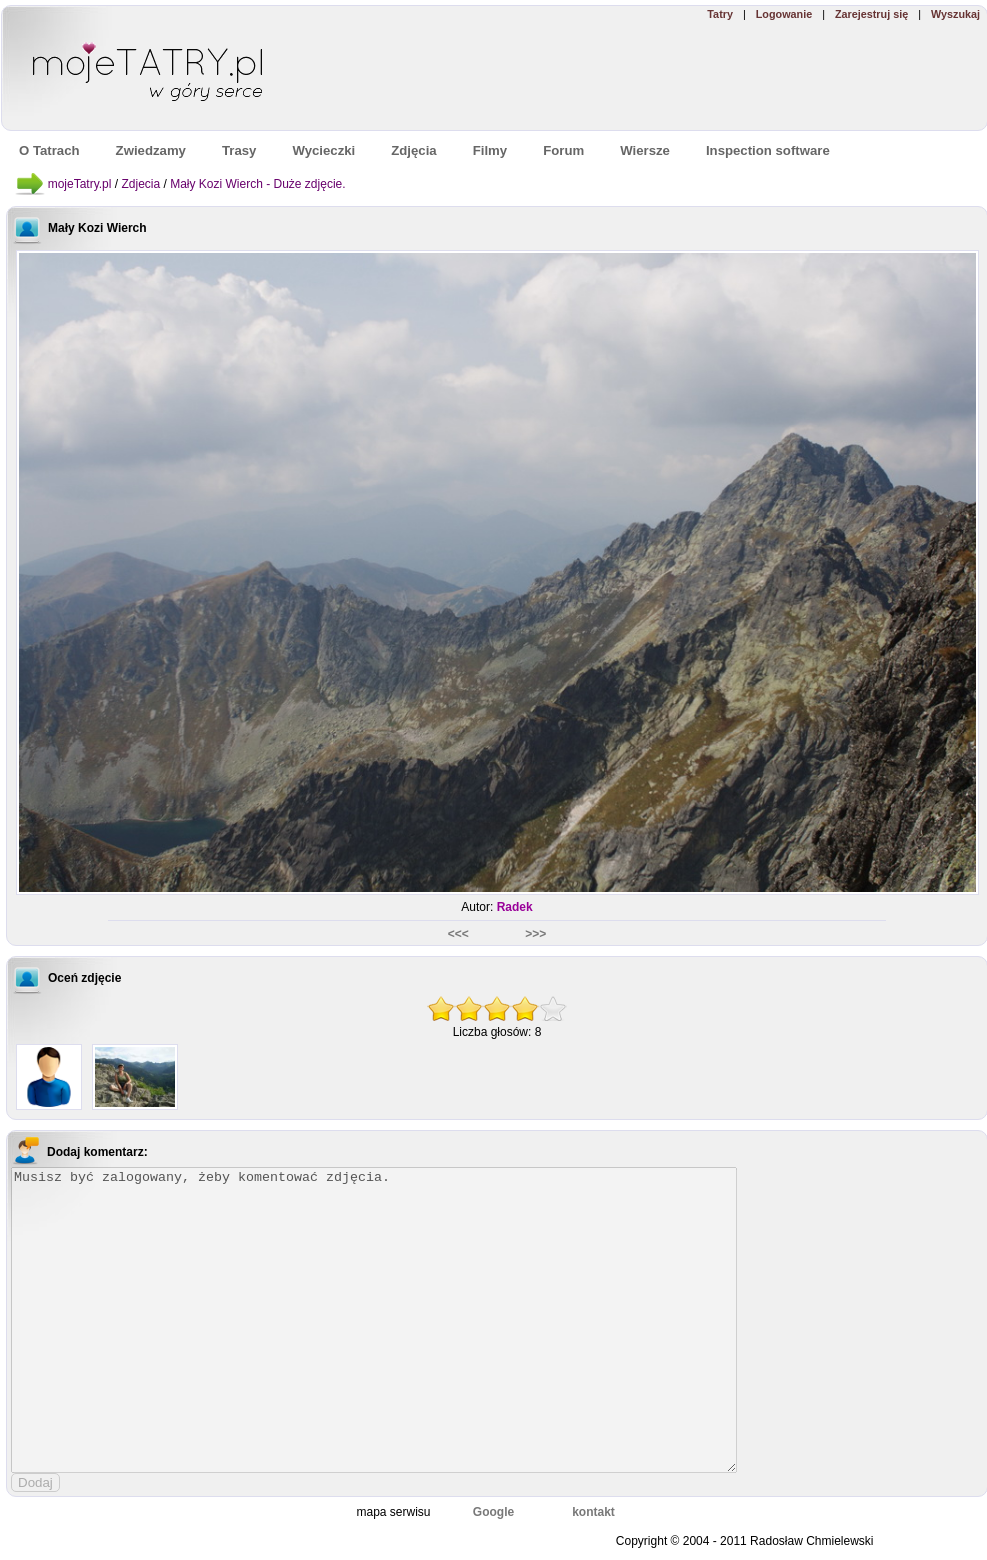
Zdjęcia (413, 150)
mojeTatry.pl (80, 184)
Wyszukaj (955, 14)
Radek (515, 907)
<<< (460, 934)
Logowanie (784, 14)
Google (493, 1512)
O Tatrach (49, 150)
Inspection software (768, 150)
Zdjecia (140, 184)
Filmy (490, 150)
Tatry (720, 14)
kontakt (593, 1512)
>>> (535, 934)
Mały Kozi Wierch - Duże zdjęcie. (257, 184)
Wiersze (645, 150)
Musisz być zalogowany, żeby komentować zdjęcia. (374, 1320)
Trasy (239, 150)
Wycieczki (323, 150)
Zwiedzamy (151, 150)
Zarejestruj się (871, 14)
